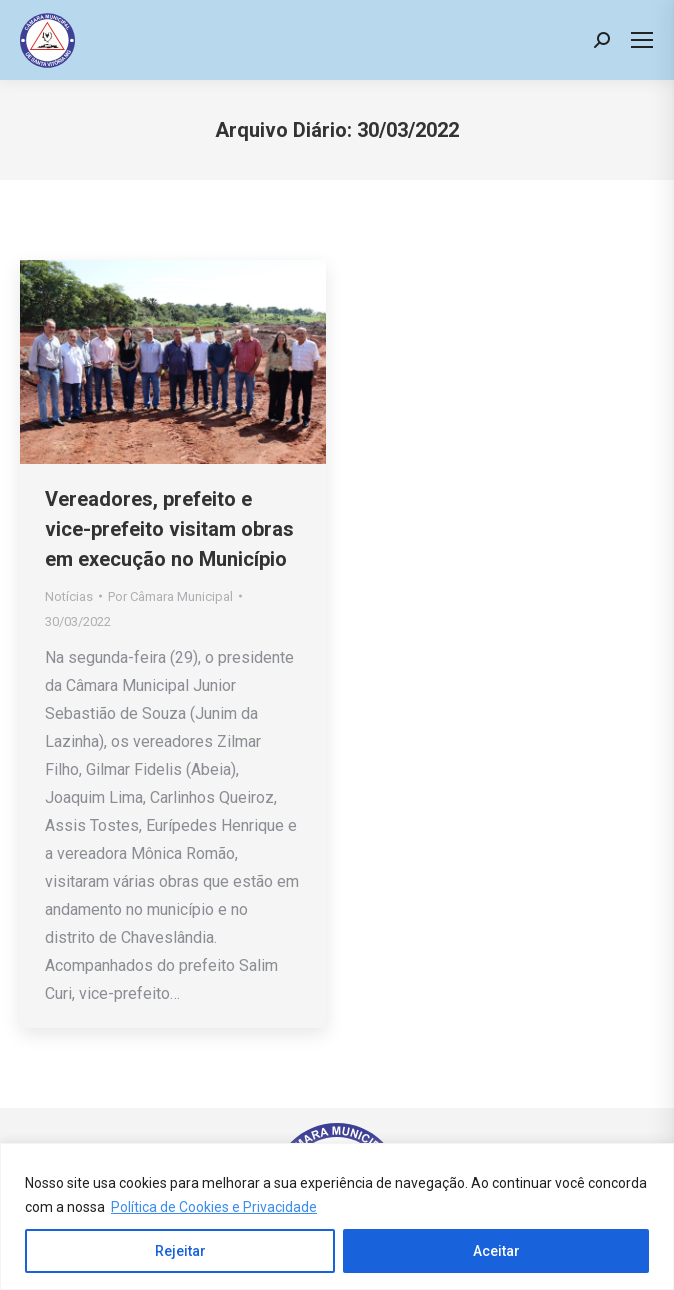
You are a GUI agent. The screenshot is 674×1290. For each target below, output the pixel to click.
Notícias (69, 596)
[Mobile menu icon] (642, 40)
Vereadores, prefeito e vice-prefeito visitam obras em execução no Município (169, 529)
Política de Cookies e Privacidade (214, 1207)
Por (170, 596)
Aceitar (496, 1251)
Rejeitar (180, 1251)
